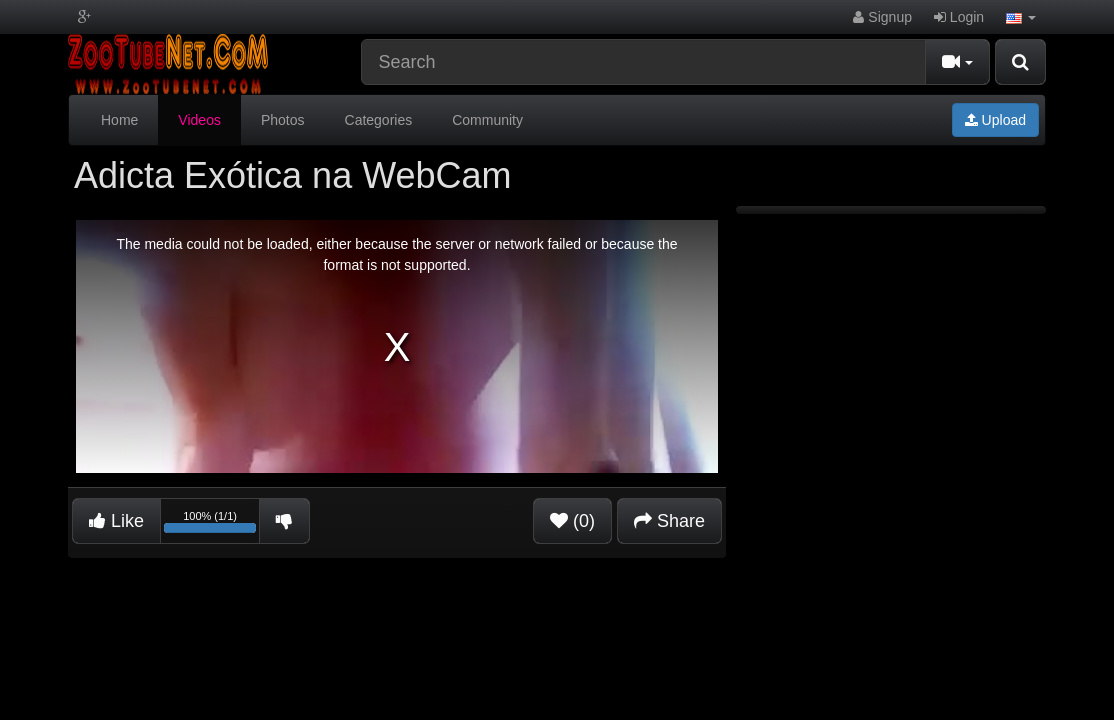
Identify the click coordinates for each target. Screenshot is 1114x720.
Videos (199, 120)
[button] (1021, 17)
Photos (283, 120)
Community (487, 120)
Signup (882, 17)
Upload (995, 120)
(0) (572, 521)
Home (119, 120)
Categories (379, 120)
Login (959, 17)
